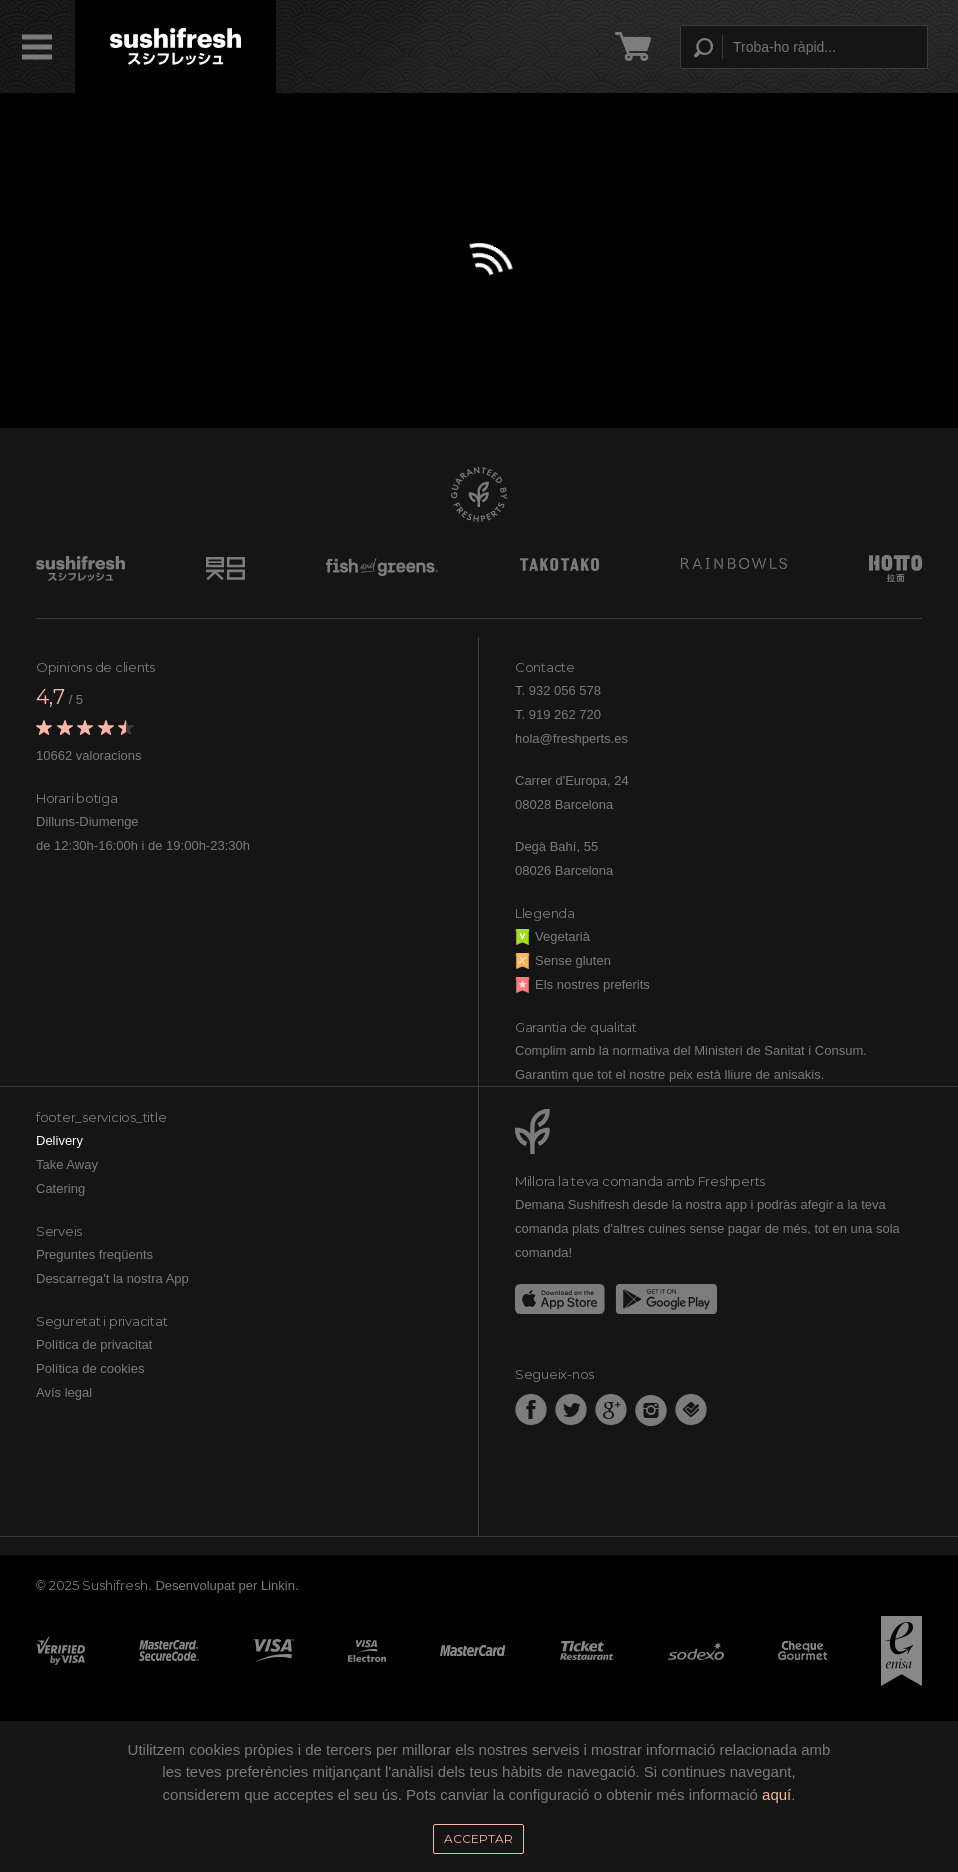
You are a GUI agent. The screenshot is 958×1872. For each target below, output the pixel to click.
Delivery (59, 1140)
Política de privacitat (94, 1344)
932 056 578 (565, 690)
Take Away (67, 1164)
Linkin (278, 1585)
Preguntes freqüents (94, 1254)
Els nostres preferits (582, 984)
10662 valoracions (89, 755)
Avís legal (64, 1392)
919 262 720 (565, 714)
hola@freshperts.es (571, 738)
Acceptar (478, 1838)
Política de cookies (90, 1368)
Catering (60, 1188)
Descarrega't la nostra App (112, 1278)
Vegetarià (552, 936)
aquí (776, 1794)
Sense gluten (563, 960)
